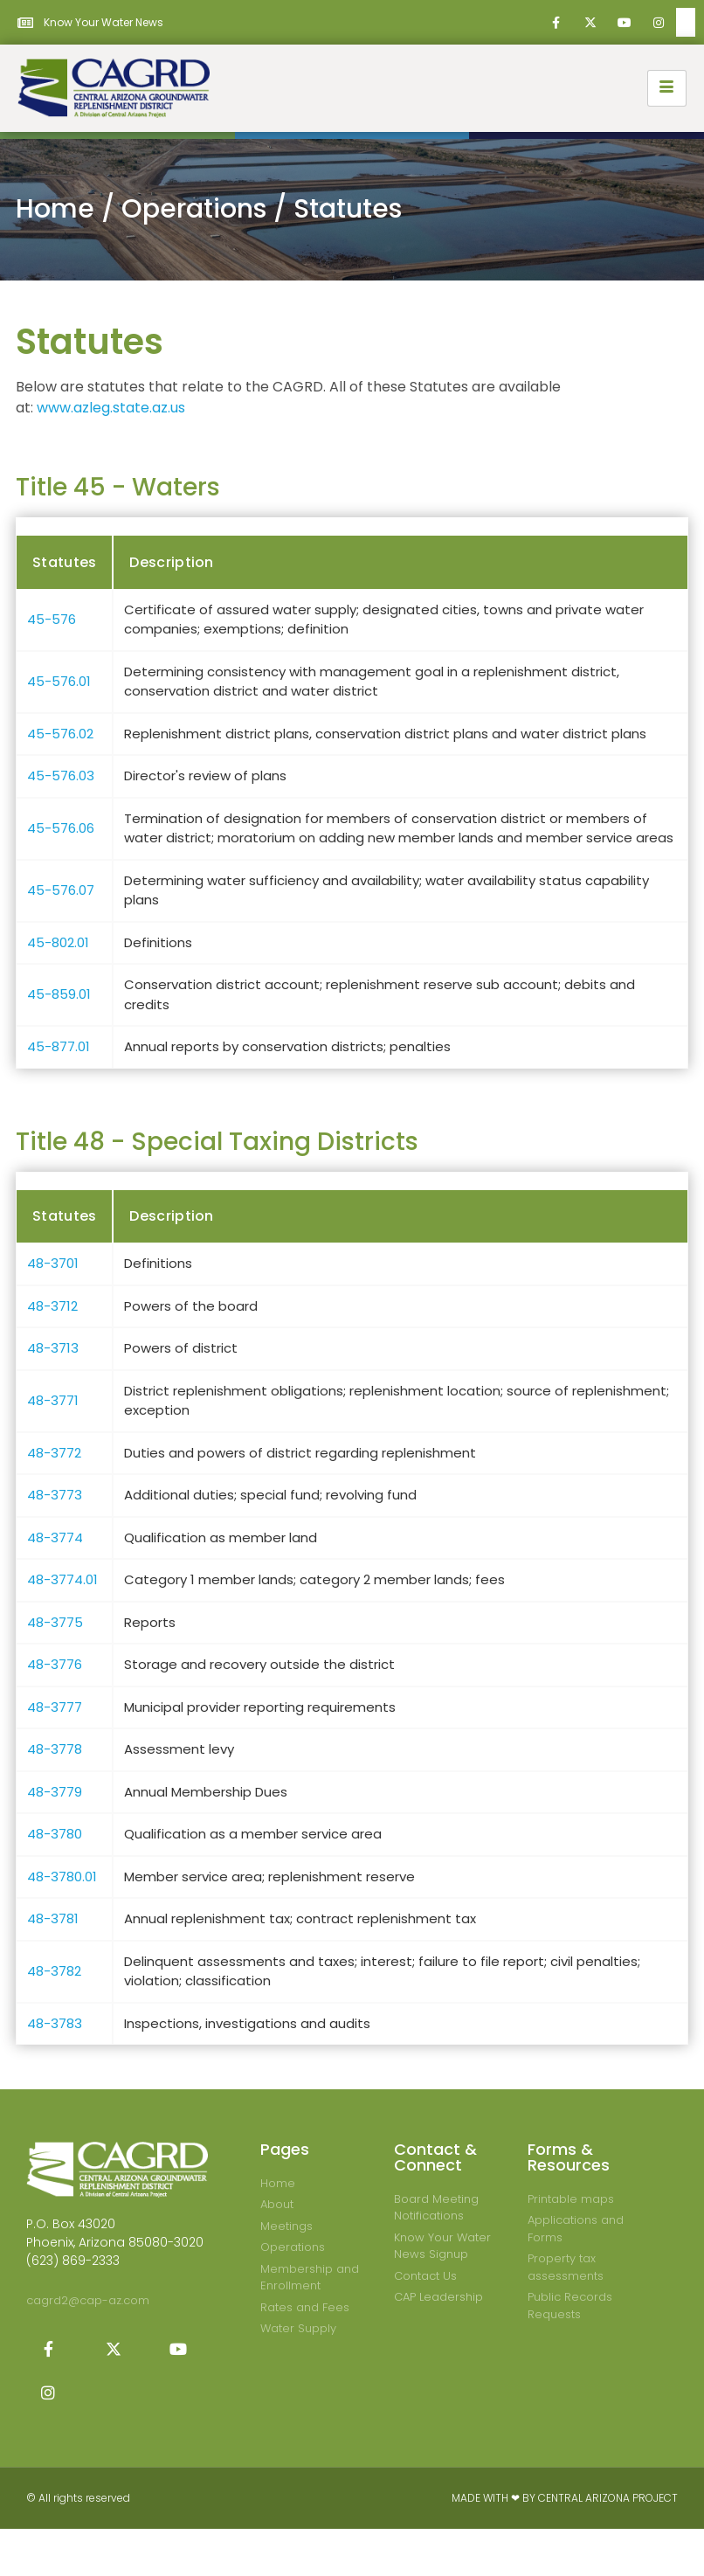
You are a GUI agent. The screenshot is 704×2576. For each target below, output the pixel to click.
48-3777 (54, 1707)
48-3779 (54, 1792)
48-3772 (54, 1453)
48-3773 (54, 1494)
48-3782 (54, 1971)
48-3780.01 (62, 1876)
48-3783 (54, 2023)
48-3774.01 (62, 1579)
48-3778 (54, 1749)
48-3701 (53, 1263)
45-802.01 (58, 942)
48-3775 (55, 1622)
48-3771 (53, 1400)
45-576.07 (60, 890)
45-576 (51, 619)
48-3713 (53, 1348)
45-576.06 (60, 828)
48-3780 (54, 1834)
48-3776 (54, 1664)
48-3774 (55, 1537)
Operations (193, 208)
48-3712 (52, 1306)
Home (55, 208)
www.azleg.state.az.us (111, 408)
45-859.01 (59, 994)
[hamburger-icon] (667, 88)
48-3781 (53, 1918)
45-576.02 (60, 733)
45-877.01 (58, 1046)
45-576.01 (59, 681)
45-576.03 (60, 775)
